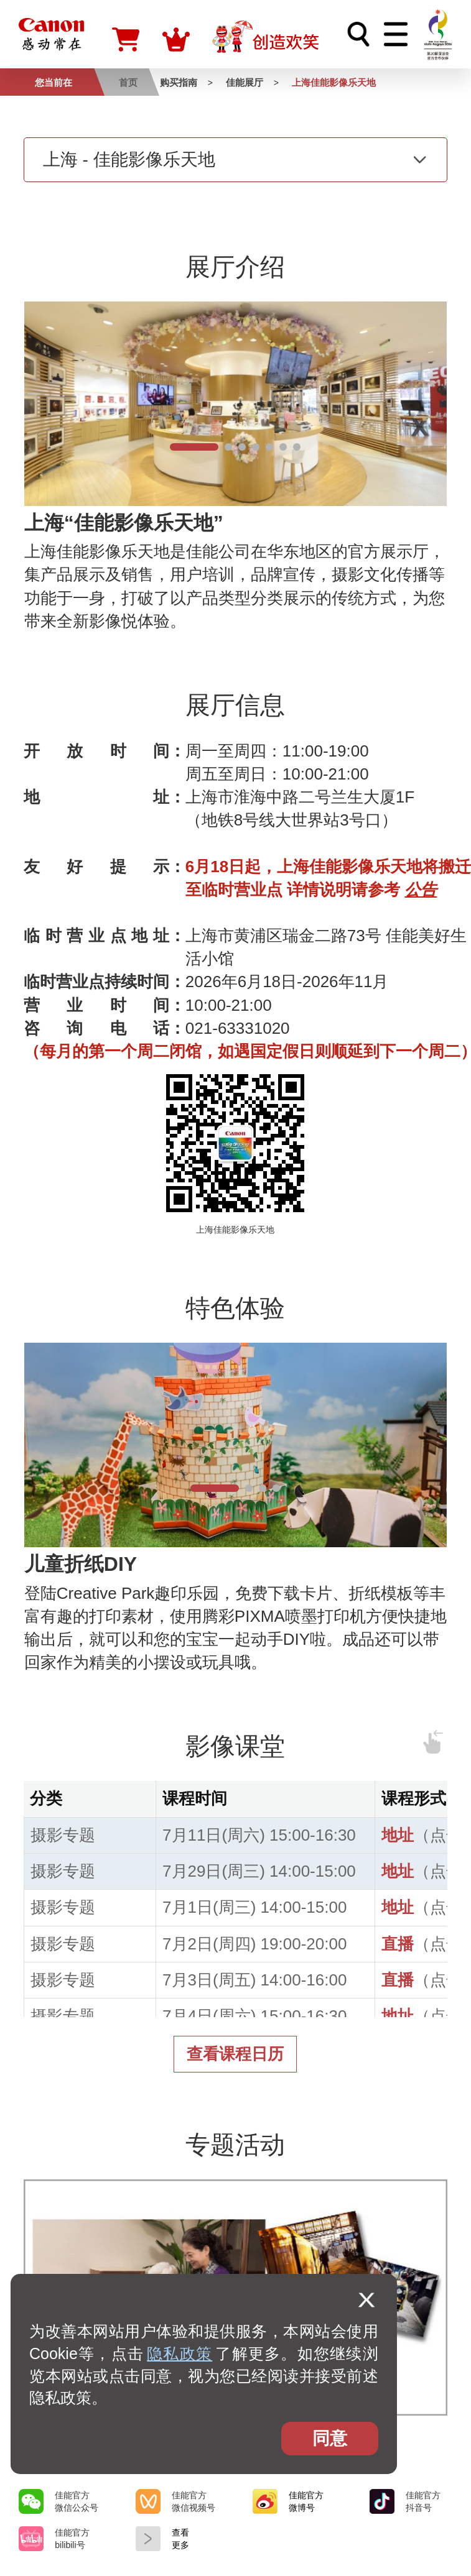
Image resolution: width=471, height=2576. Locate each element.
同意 (329, 2438)
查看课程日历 (235, 2054)
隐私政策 (179, 2353)
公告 (420, 889)
